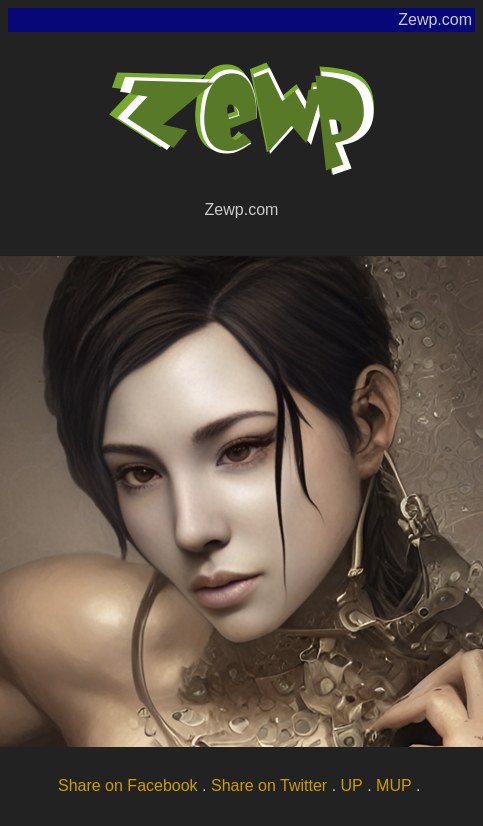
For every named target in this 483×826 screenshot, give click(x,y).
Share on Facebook (128, 785)
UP (352, 785)
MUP (394, 785)
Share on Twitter (269, 785)
